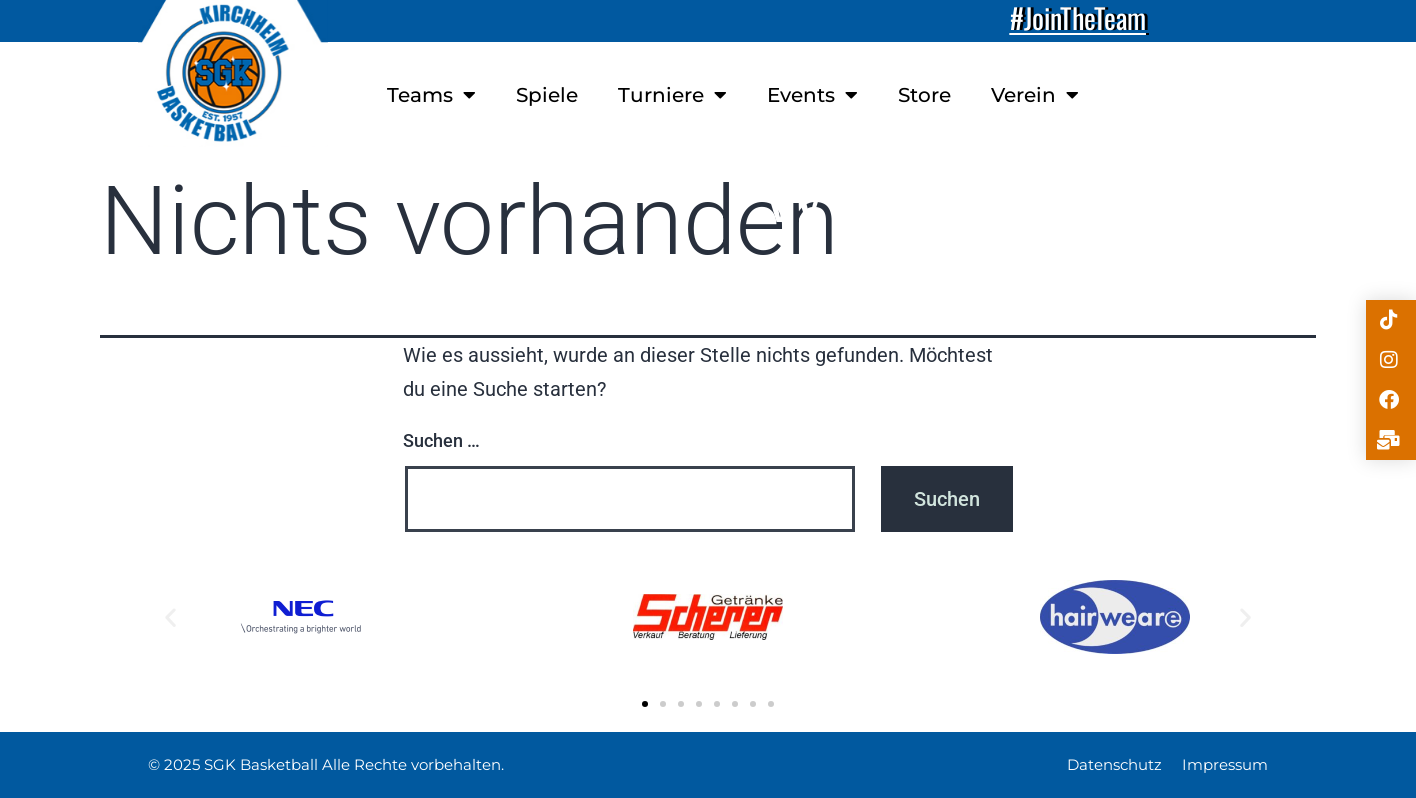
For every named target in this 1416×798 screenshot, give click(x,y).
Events (812, 95)
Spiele (547, 95)
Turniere (672, 95)
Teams (431, 95)
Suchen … (441, 440)
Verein (1035, 95)
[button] (170, 617)
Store (924, 95)
